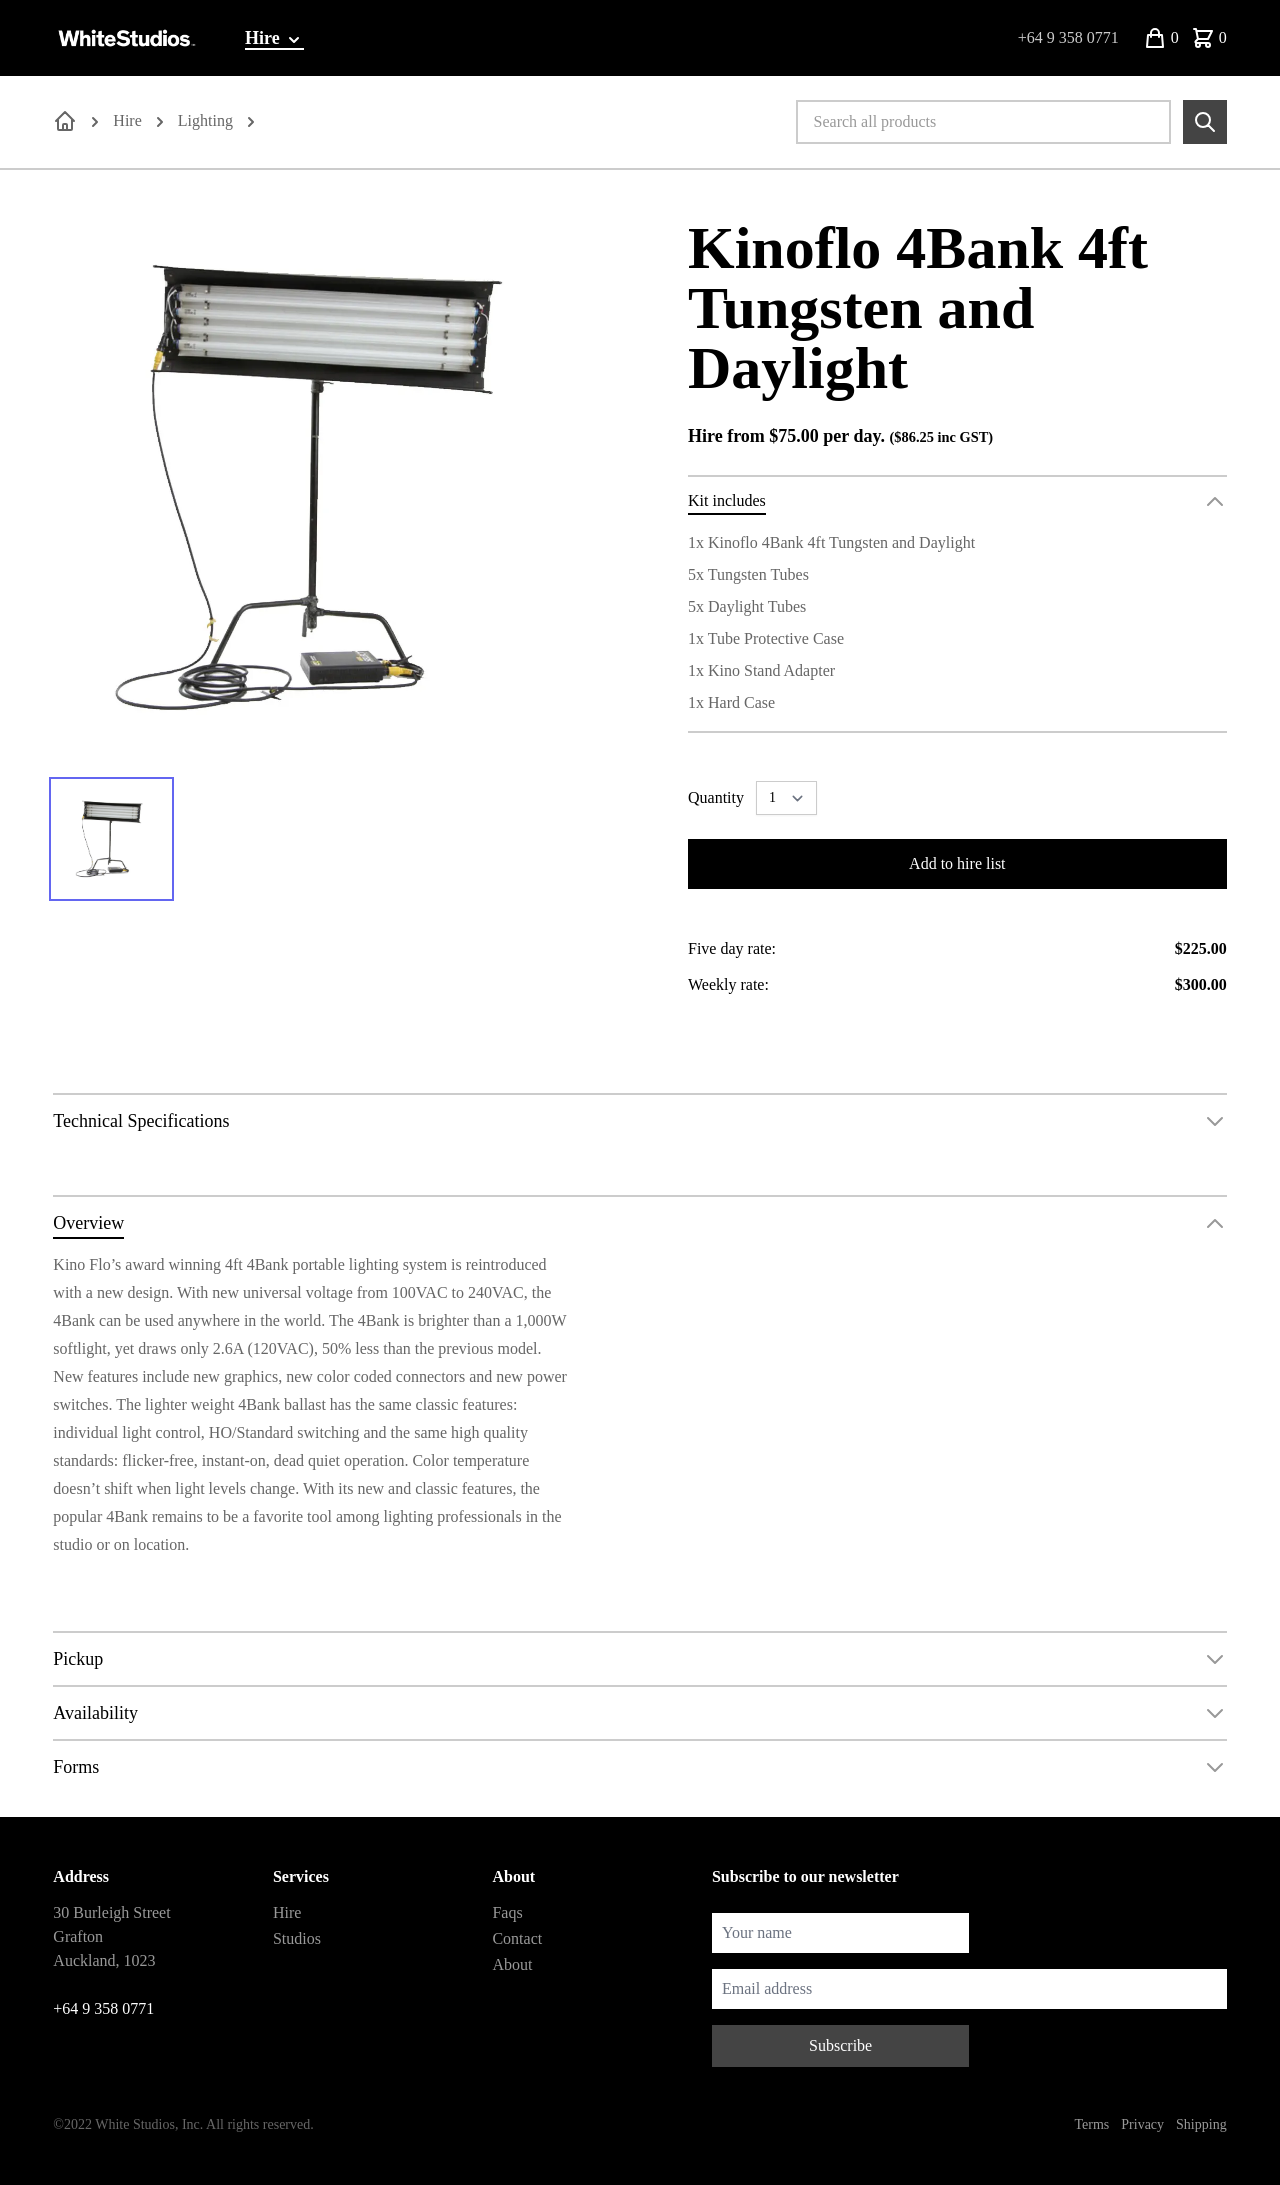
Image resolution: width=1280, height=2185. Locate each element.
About (512, 1964)
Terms (1092, 2124)
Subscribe (840, 2045)
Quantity (716, 797)
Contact (517, 1938)
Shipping (1201, 2124)
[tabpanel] (322, 487)
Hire (274, 39)
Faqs (507, 1912)
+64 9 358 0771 (1068, 37)
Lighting (205, 120)
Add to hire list (957, 863)
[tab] (111, 839)
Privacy (1142, 2124)
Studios (297, 1938)
